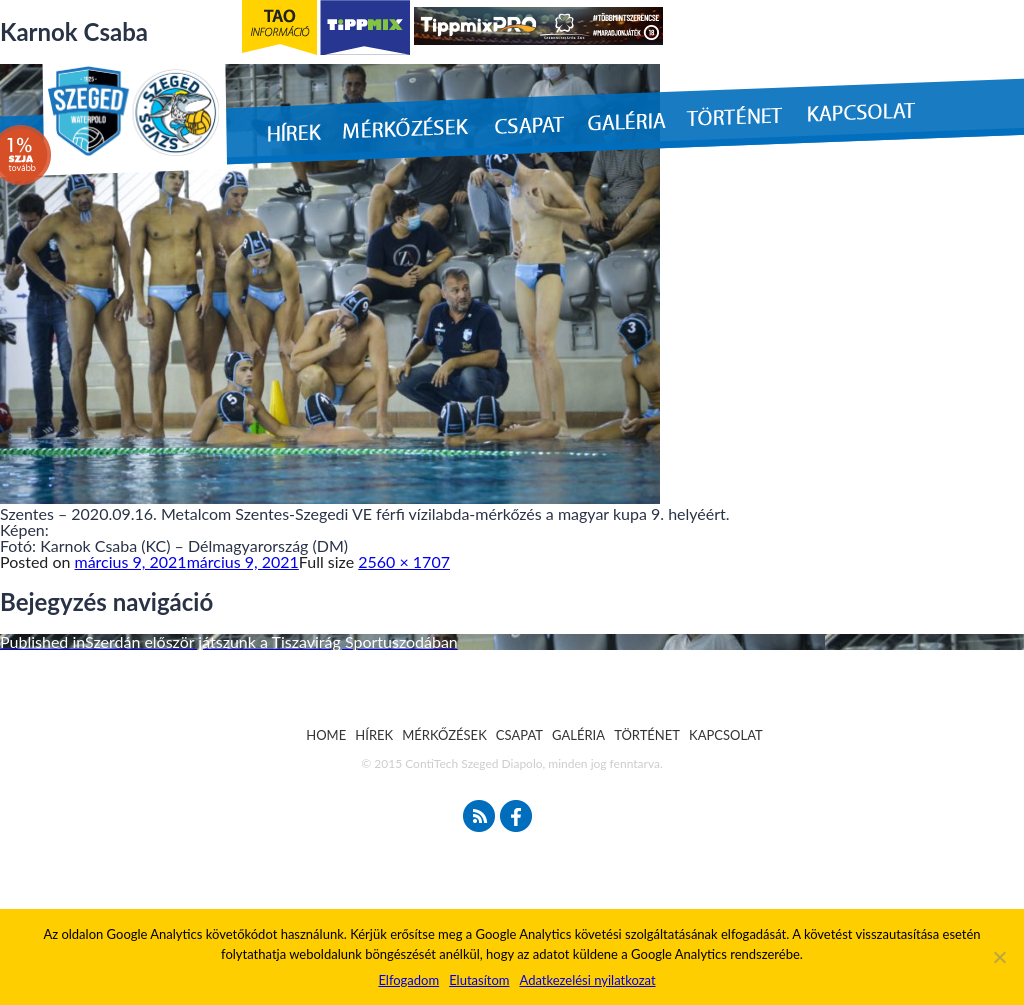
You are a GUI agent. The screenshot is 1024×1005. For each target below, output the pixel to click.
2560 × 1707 (404, 561)
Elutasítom (479, 980)
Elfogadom (408, 980)
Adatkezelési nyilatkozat (587, 980)
